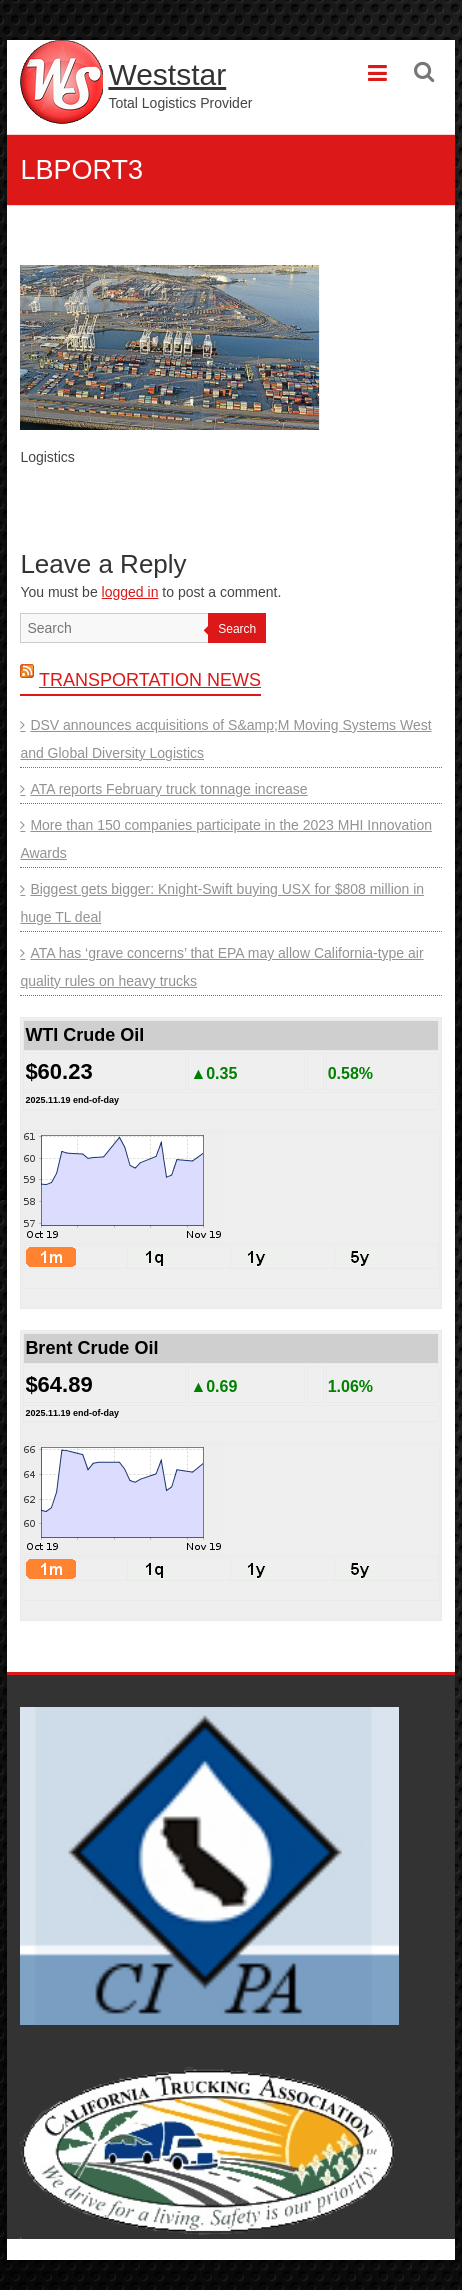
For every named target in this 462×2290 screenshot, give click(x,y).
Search (237, 629)
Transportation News (150, 680)
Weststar (167, 74)
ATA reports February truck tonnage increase (168, 789)
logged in (130, 592)
